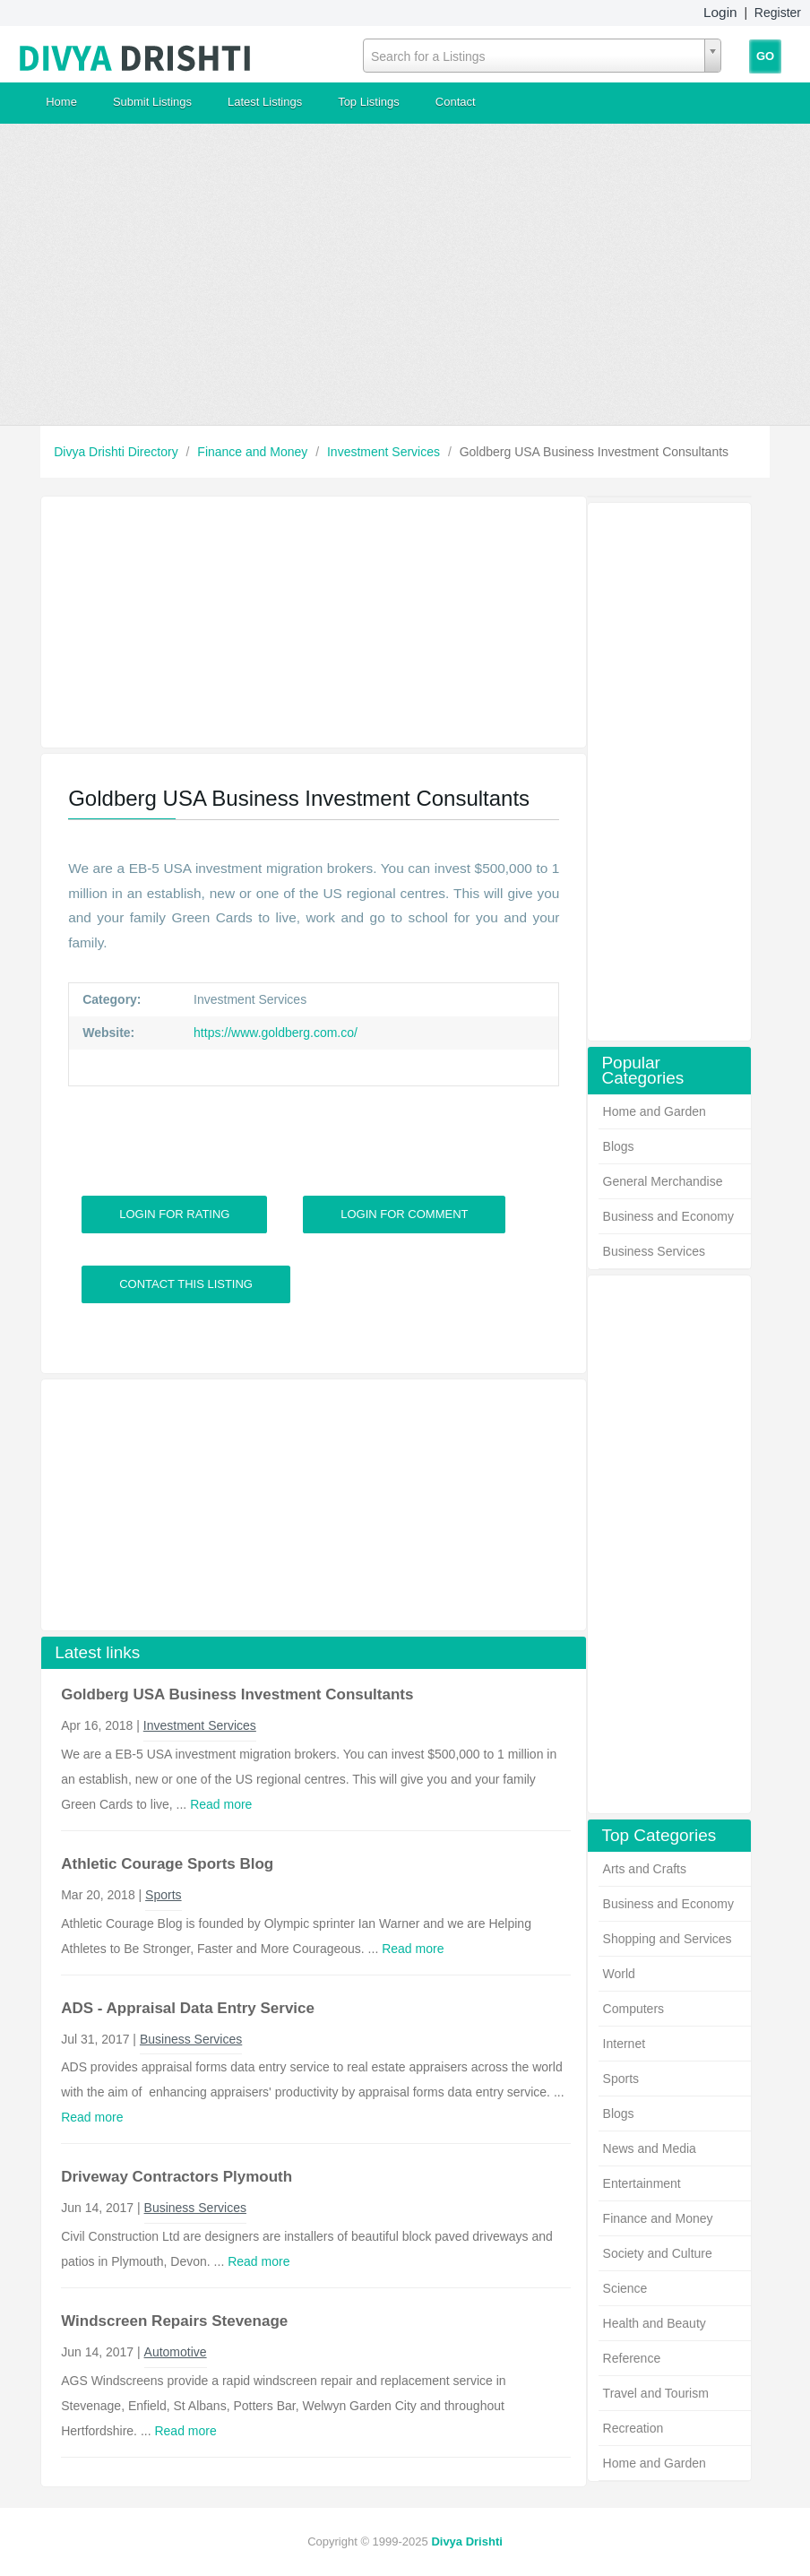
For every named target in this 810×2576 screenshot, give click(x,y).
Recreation (633, 2428)
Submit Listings (152, 101)
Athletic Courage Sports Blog (167, 1863)
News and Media (649, 2148)
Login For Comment (404, 1214)
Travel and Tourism (656, 2393)
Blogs (618, 1146)
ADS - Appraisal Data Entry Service (188, 2008)
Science (625, 2288)
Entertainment (642, 2183)
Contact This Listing (186, 1284)
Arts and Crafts (644, 1869)
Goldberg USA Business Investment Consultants (237, 1694)
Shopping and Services (667, 1939)
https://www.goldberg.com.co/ (274, 1032)
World (619, 1974)
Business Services (654, 1251)
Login (720, 12)
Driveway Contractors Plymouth (176, 2176)
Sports (621, 2078)
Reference (632, 2358)
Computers (633, 2008)
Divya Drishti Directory (117, 452)
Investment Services (385, 452)
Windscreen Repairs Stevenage (174, 2321)
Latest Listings (265, 101)
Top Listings (369, 101)
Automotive (175, 2352)
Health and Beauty (654, 2323)
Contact (455, 101)
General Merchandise (663, 1181)
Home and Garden (654, 1111)
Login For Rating (174, 1214)
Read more (221, 1804)
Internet (624, 2043)
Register (777, 12)
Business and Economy (668, 1216)
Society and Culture (657, 2253)
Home (61, 101)
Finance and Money (254, 452)
